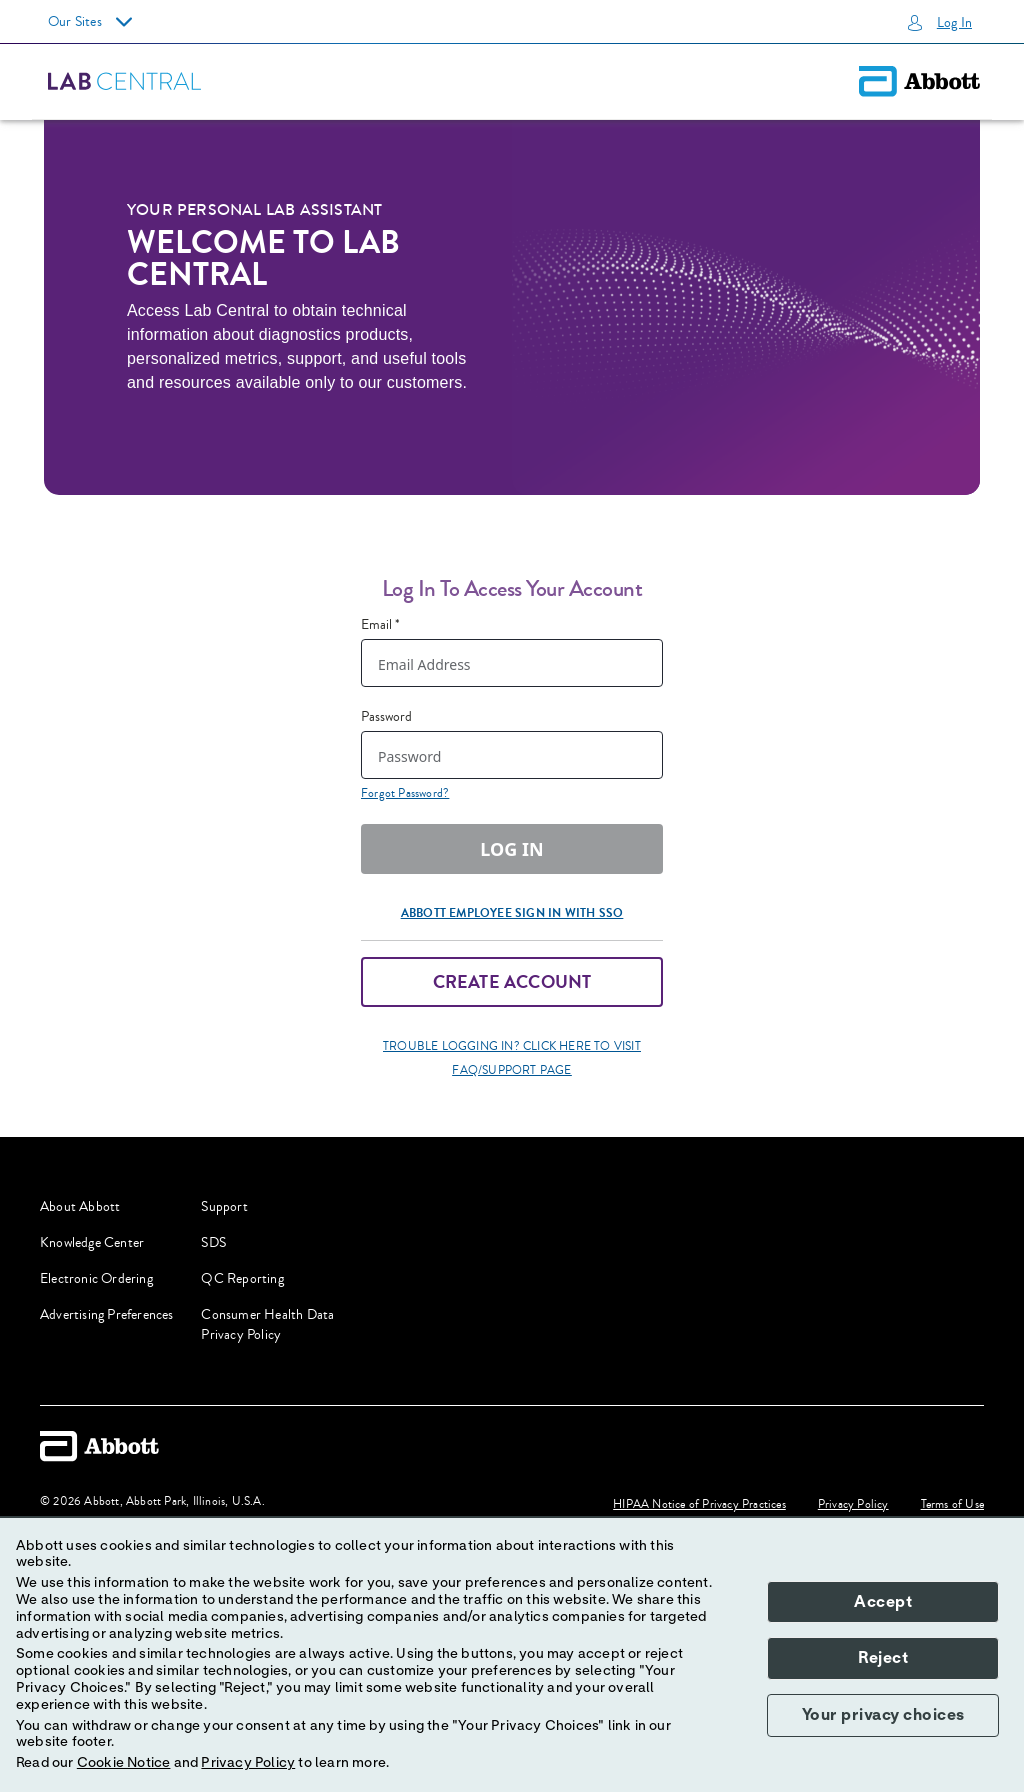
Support (224, 1207)
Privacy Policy (248, 1763)
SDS (213, 1243)
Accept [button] (883, 1602)
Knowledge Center (92, 1243)
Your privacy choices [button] (883, 1715)
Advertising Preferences (107, 1315)
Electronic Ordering (96, 1279)
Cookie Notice (124, 1763)
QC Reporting (242, 1279)
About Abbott (80, 1207)
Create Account (512, 982)
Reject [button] (883, 1658)
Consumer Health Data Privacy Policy (267, 1325)
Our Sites (90, 22)
